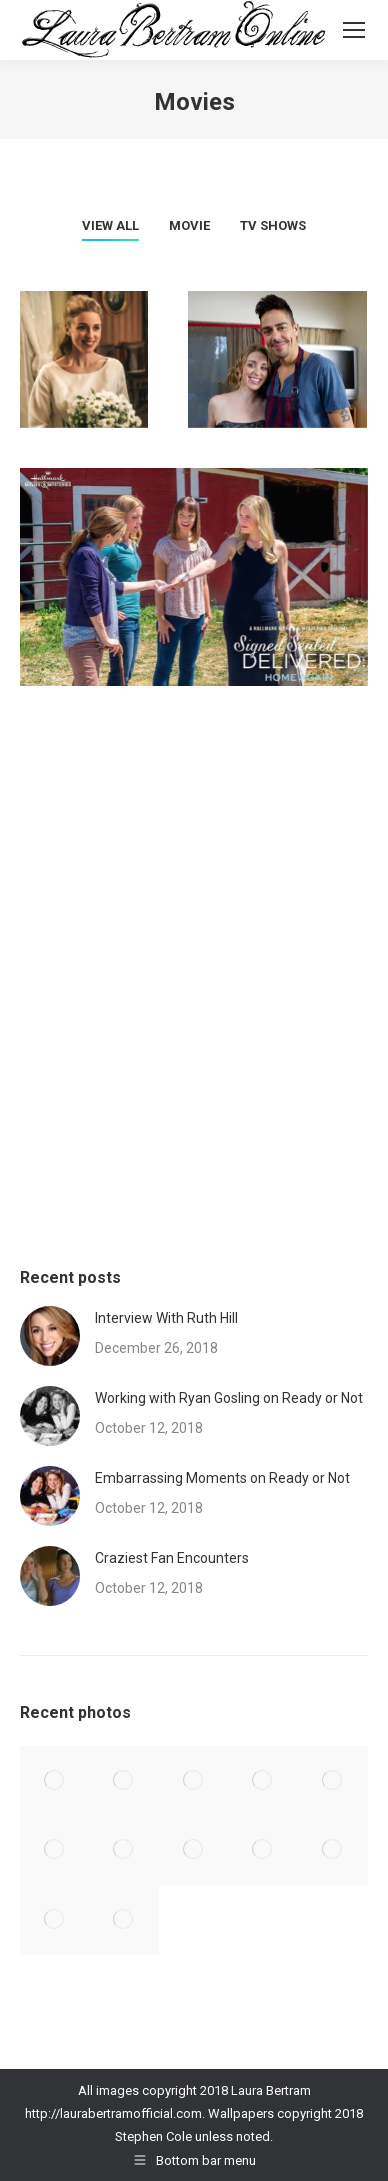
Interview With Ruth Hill (166, 1318)
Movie (189, 225)
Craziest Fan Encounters (172, 1558)
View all (110, 225)
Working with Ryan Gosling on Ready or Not (229, 1398)
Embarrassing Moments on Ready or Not (222, 1478)
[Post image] (50, 1336)
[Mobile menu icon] (354, 30)
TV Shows (273, 225)
